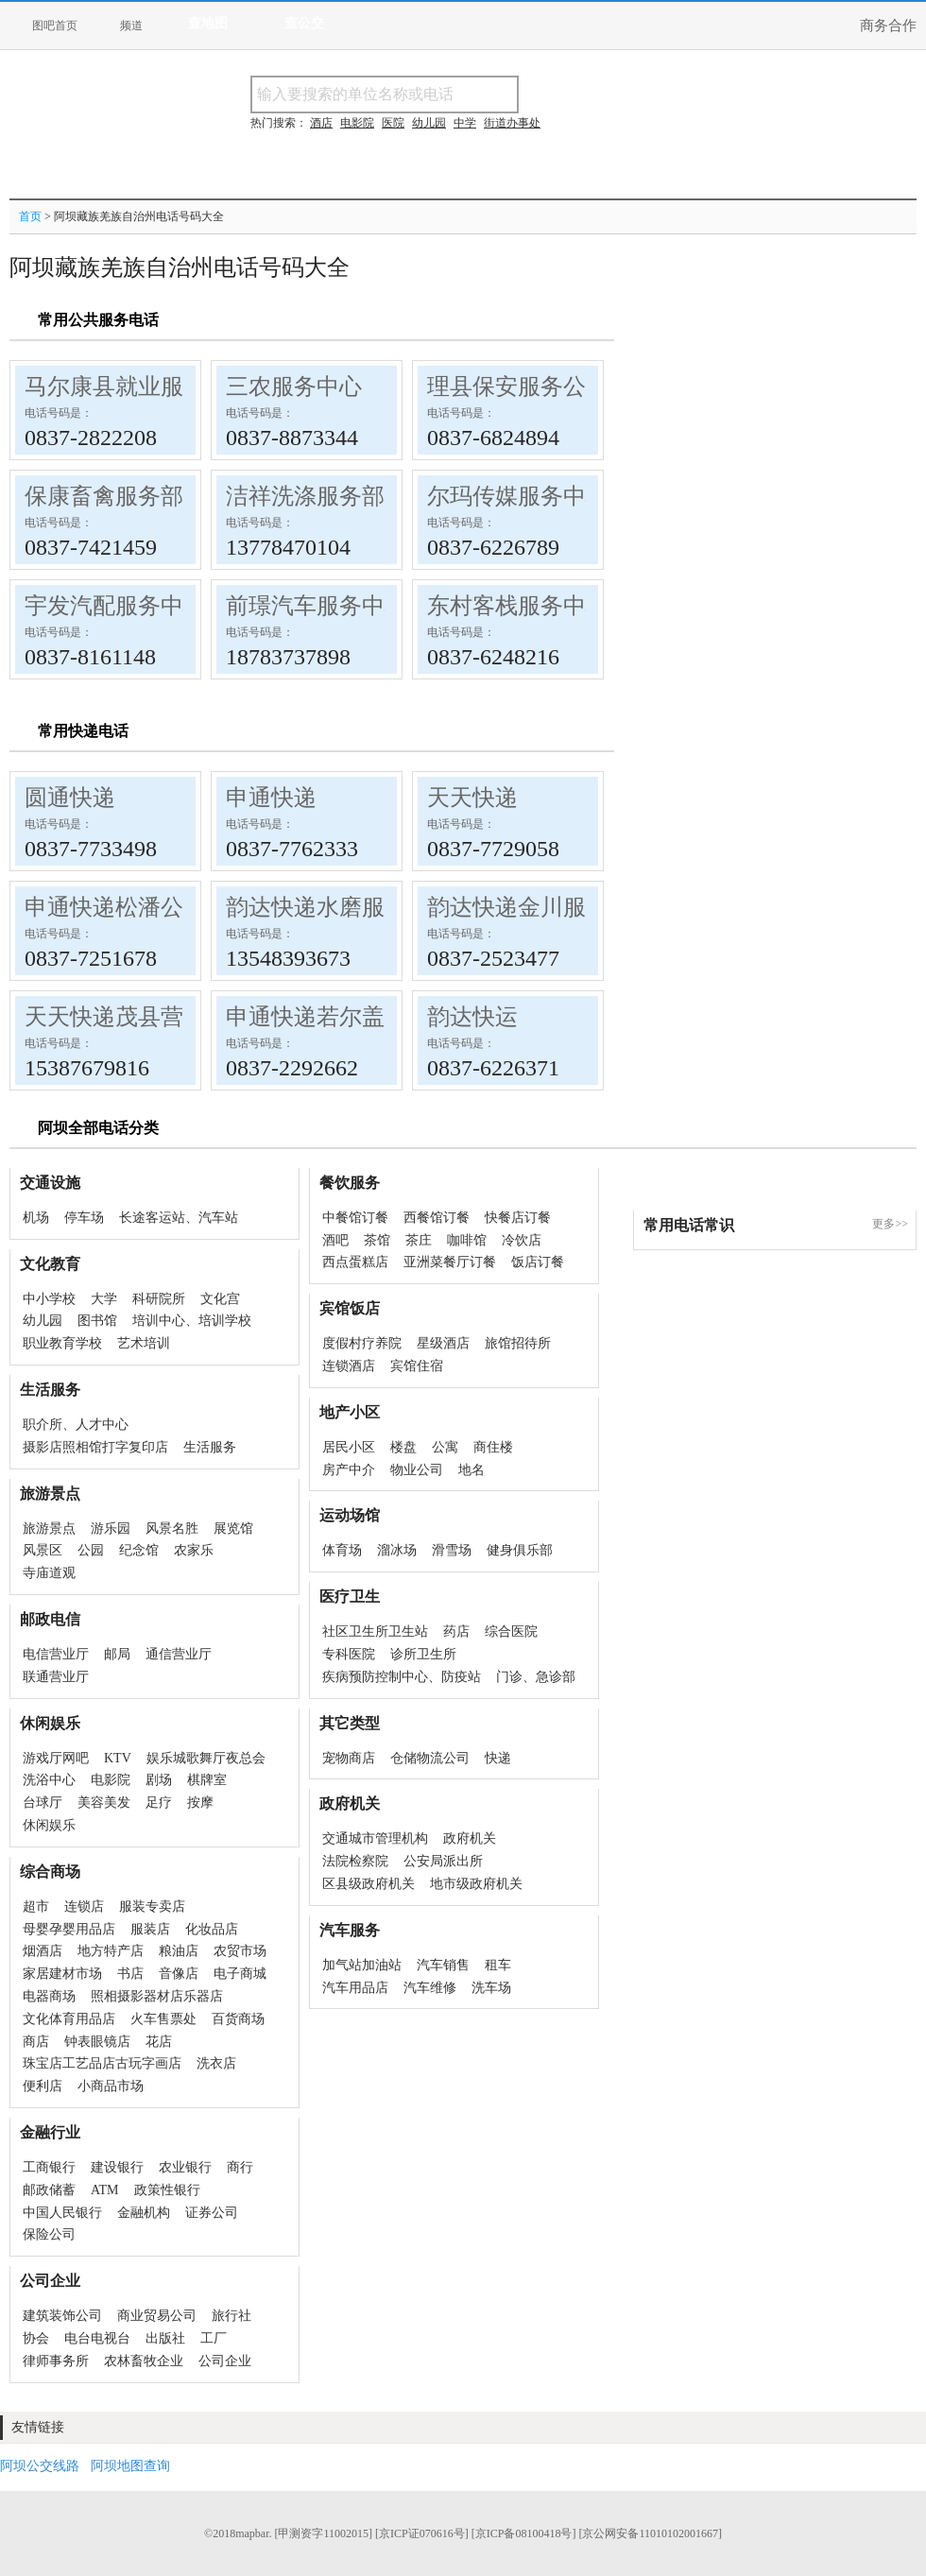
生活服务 (209, 1447)
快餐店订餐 (518, 1218)
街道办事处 (512, 122)
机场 (36, 1218)
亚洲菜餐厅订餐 (449, 1262)
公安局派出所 (443, 1861)
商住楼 (493, 1447)
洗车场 (491, 1988)
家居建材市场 (62, 1973)
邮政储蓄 (49, 2190)
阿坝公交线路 (39, 2466)
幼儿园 (42, 1321)
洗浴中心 (49, 1780)
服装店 (150, 1929)
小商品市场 (110, 2086)
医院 (393, 122)
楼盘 (403, 1447)
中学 (465, 122)
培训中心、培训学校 (191, 1321)
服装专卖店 (152, 1906)
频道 (131, 25)
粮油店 (178, 1951)
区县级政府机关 (368, 1884)
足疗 (159, 1802)
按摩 (200, 1802)
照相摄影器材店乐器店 (157, 1996)
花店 (159, 2042)
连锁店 (84, 1906)
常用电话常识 (688, 1225)
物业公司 (416, 1470)
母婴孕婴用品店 (69, 1929)
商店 (36, 2042)
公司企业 (224, 2361)
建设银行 (117, 2167)
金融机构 (143, 2213)
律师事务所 (56, 2361)
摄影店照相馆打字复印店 (95, 1447)
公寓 (445, 1447)
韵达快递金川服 (506, 907)
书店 (130, 1973)
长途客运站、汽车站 (178, 1218)
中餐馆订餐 (355, 1218)
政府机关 (469, 1838)
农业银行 (185, 2167)
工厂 (213, 2338)
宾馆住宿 (416, 1366)
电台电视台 (97, 2338)
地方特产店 (110, 1951)
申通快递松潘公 (104, 907)
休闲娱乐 (49, 1825)
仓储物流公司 (430, 1758)
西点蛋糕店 (355, 1262)
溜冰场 (397, 1550)
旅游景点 (49, 1528)
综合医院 (511, 1631)
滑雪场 (452, 1550)
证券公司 (211, 2213)
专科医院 (348, 1654)
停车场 (84, 1218)
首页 (30, 216)
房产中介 (348, 1470)
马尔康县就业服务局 (127, 386)
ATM (105, 2190)
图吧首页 (54, 25)
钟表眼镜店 (97, 2042)
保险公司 (49, 2234)
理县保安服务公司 (518, 386)
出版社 (165, 2338)
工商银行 (49, 2167)
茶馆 (377, 1240)
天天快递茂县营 (104, 1017)
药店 (456, 1631)
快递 (498, 1758)
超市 (36, 1906)
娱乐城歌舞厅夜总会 (206, 1758)
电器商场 (49, 1996)
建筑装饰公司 (62, 2316)
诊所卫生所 (423, 1654)
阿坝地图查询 (130, 2466)
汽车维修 (429, 1988)
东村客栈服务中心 (518, 605)
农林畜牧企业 (143, 2361)
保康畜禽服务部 (104, 496)
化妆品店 (211, 1929)
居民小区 (348, 1447)
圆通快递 (70, 797)
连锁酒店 (348, 1366)
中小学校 (49, 1299)
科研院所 (158, 1299)
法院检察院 (355, 1861)
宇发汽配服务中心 (115, 605)
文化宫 (220, 1299)
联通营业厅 (56, 1677)
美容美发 (103, 1802)
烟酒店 (42, 1951)
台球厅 (42, 1802)
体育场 (342, 1550)
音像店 (178, 1973)
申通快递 (271, 797)
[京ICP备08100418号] (524, 2533)
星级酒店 (443, 1343)
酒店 (321, 122)
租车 (498, 1965)
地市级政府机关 (476, 1884)
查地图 (208, 23)
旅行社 (231, 2316)
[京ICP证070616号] (422, 2533)
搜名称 (566, 94)
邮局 (117, 1654)
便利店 (42, 2086)
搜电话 (655, 94)
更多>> (890, 1223)
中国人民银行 (62, 2213)
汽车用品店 (355, 1988)
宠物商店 (348, 1758)
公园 (90, 1550)
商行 (240, 2167)
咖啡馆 (467, 1240)
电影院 (110, 1780)
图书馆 (97, 1321)
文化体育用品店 (69, 2019)
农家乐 (194, 1550)
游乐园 (110, 1528)
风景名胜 (172, 1528)
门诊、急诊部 (535, 1677)
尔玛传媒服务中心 (518, 496)
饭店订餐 (537, 1262)
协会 (36, 2338)
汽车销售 (443, 1965)
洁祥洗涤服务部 (305, 496)
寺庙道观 (49, 1573)
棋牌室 (207, 1780)
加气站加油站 (362, 1965)
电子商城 (240, 1973)
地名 (471, 1470)
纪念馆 (139, 1550)
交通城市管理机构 (375, 1838)
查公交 (304, 23)
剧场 (159, 1780)
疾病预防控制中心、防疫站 (401, 1677)
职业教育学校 (62, 1343)
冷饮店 (521, 1240)
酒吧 (335, 1240)
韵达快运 (472, 1017)
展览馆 (233, 1528)
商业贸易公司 (157, 2316)
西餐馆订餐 (436, 1218)
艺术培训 (143, 1343)
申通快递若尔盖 (305, 1017)
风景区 (42, 1550)
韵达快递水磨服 (305, 907)
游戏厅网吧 (56, 1758)
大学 (104, 1299)
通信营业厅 (179, 1654)
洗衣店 (216, 2063)
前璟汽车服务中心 (316, 605)
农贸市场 (240, 1951)
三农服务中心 (294, 386)
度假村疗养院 (362, 1343)
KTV (117, 1758)
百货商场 (238, 2019)
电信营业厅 (56, 1654)
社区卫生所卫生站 (375, 1631)
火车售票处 (163, 2019)
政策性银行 (167, 2190)
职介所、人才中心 (76, 1424)
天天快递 (472, 797)
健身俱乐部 (520, 1550)
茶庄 (418, 1240)
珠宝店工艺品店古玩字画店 (102, 2063)
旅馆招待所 (518, 1343)
